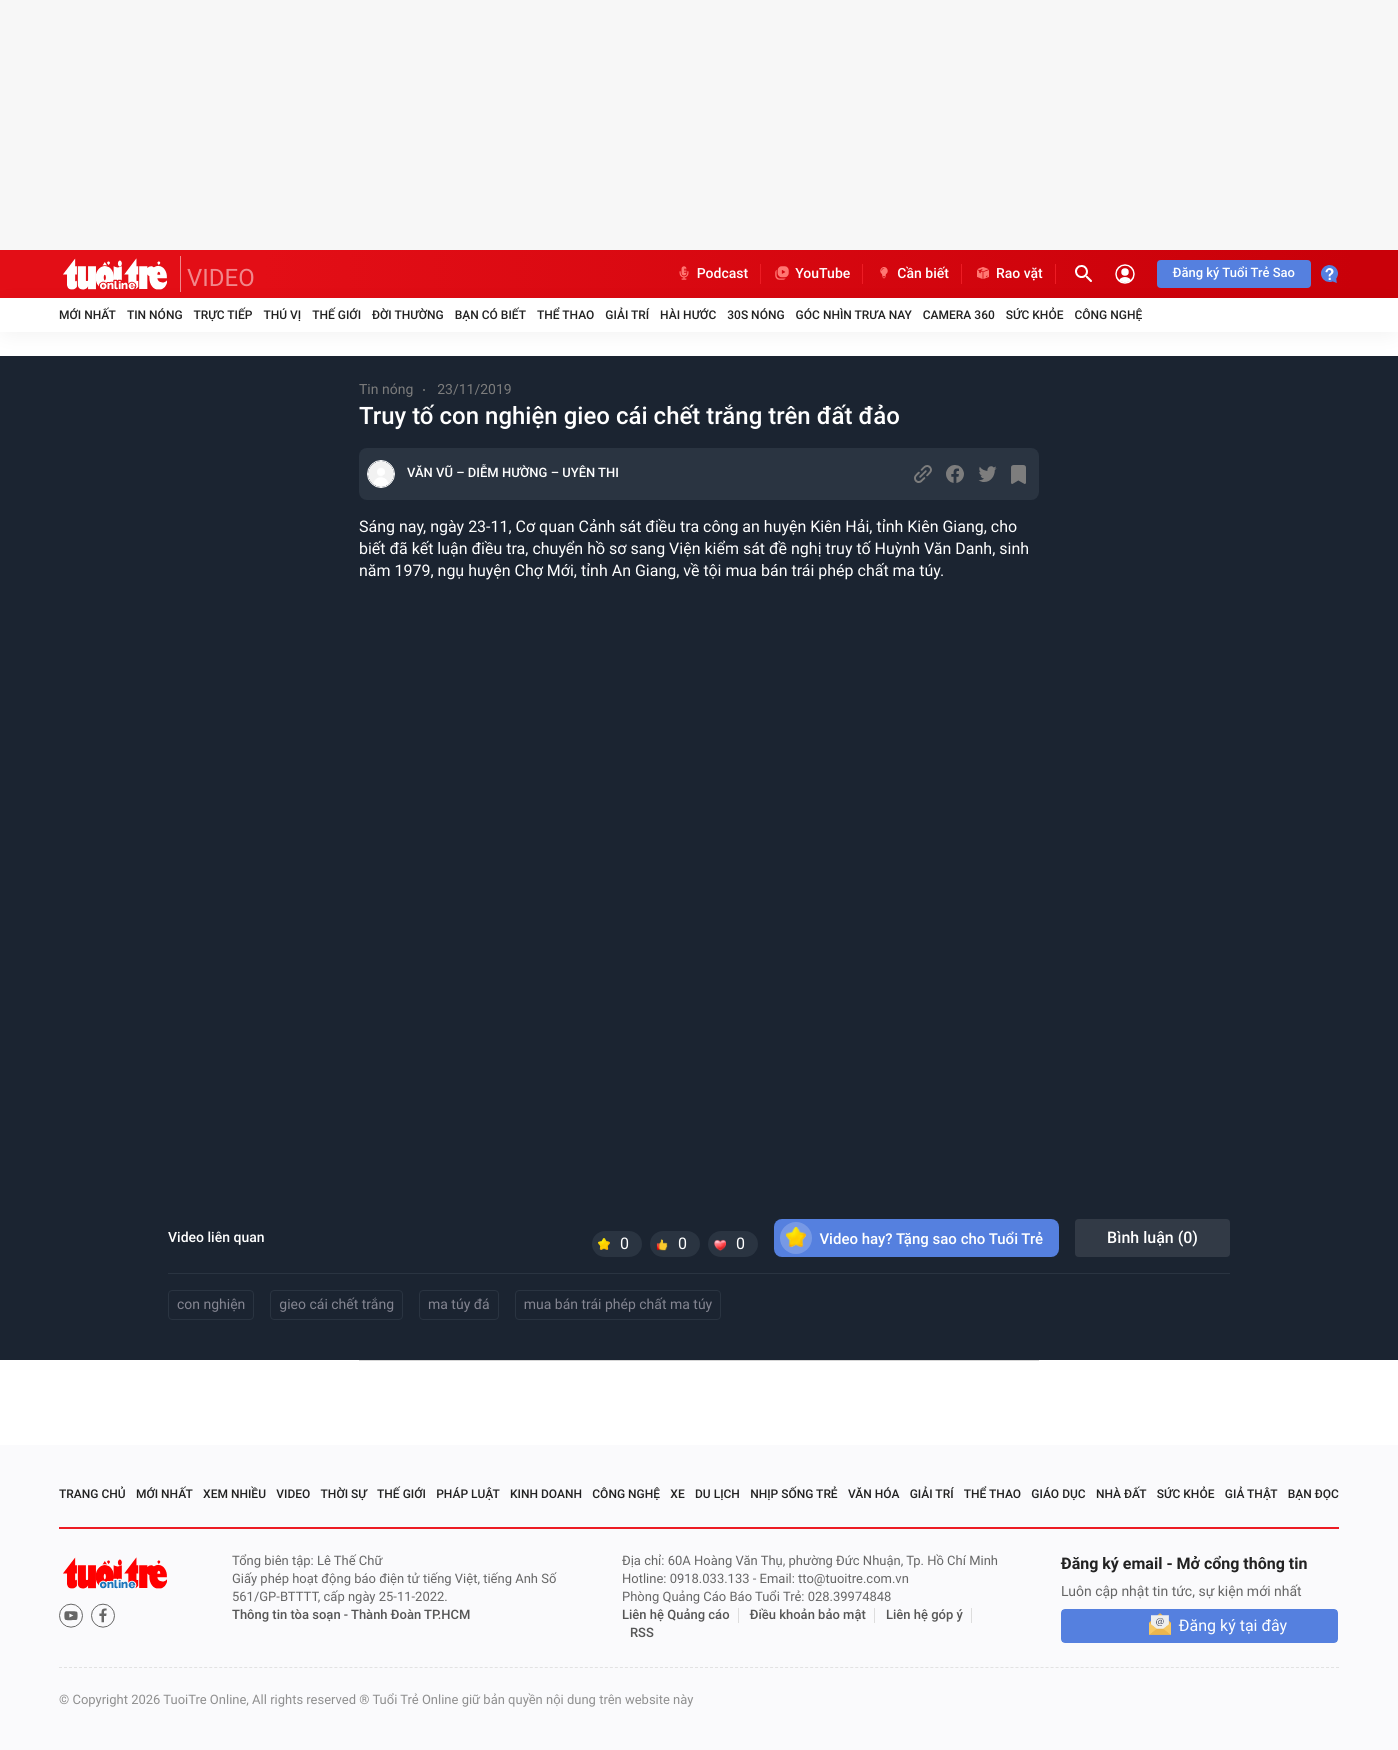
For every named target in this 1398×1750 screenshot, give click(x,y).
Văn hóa (874, 1494)
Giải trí (627, 315)
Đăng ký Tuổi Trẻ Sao (1234, 273)
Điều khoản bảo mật (808, 1615)
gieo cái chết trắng (336, 1305)
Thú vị (282, 315)
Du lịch (717, 1494)
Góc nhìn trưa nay (854, 315)
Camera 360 (959, 315)
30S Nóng (755, 315)
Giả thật (1251, 1494)
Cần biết (912, 274)
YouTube (811, 274)
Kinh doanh (546, 1494)
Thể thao (565, 315)
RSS (642, 1633)
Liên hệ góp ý (924, 1615)
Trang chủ (92, 1494)
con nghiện (211, 1305)
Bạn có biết (490, 315)
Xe (677, 1494)
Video (293, 1494)
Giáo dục (1058, 1494)
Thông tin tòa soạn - (291, 1615)
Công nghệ (1108, 315)
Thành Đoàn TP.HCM (410, 1615)
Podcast (712, 274)
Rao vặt (1008, 274)
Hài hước (688, 315)
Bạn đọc (1313, 1494)
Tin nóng (155, 315)
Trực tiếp (223, 315)
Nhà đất (1121, 1494)
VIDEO (221, 278)
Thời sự (344, 1494)
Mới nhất (87, 315)
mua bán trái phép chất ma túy (618, 1305)
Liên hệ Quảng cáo (676, 1615)
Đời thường (408, 315)
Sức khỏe (1035, 315)
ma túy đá (459, 1305)
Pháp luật (468, 1494)
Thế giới (336, 315)
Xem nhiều (234, 1494)
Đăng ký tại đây (1233, 1625)
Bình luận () (1152, 1237)
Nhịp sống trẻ (794, 1494)
